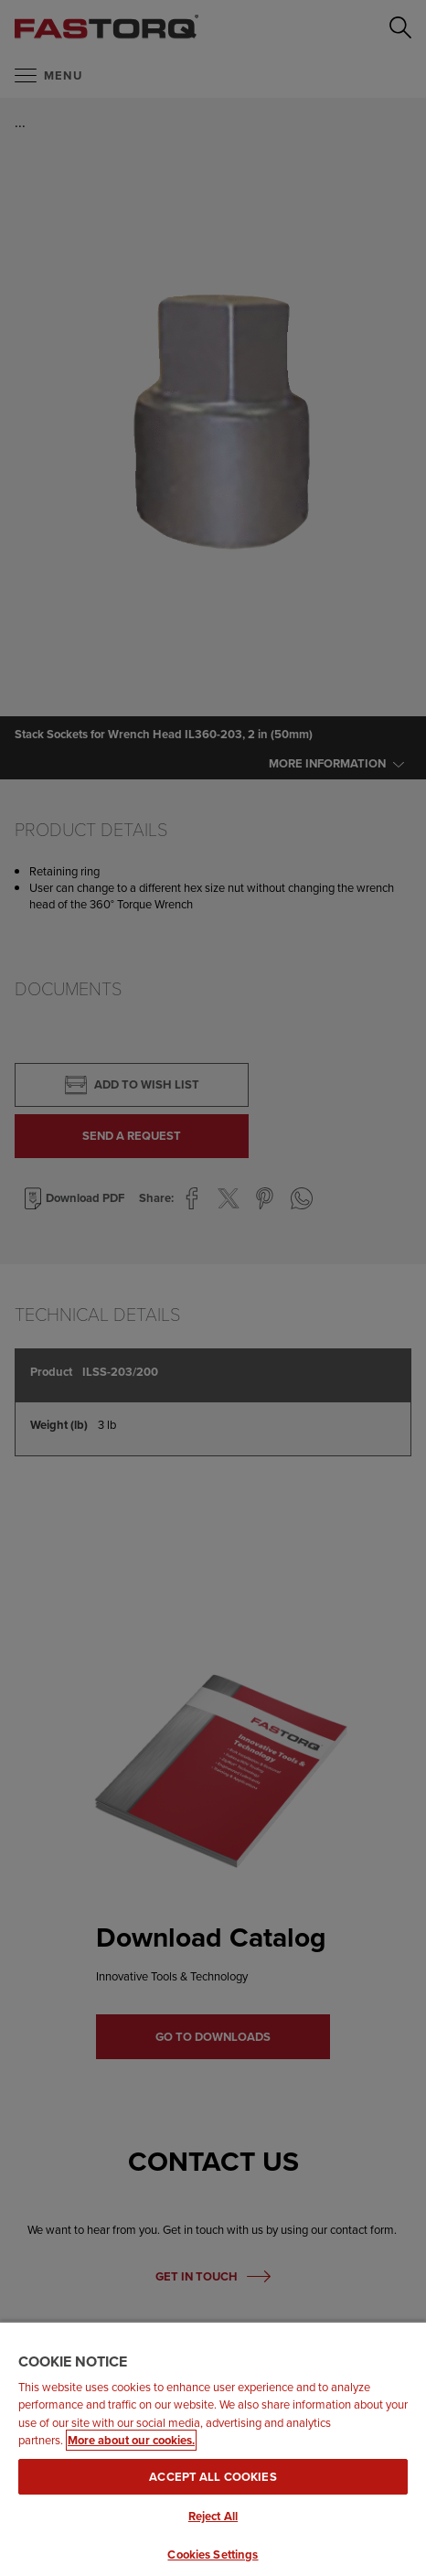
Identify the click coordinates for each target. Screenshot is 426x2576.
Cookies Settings (212, 2554)
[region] (213, 2448)
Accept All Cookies (212, 2476)
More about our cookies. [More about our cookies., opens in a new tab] (131, 2440)
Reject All (213, 2516)
